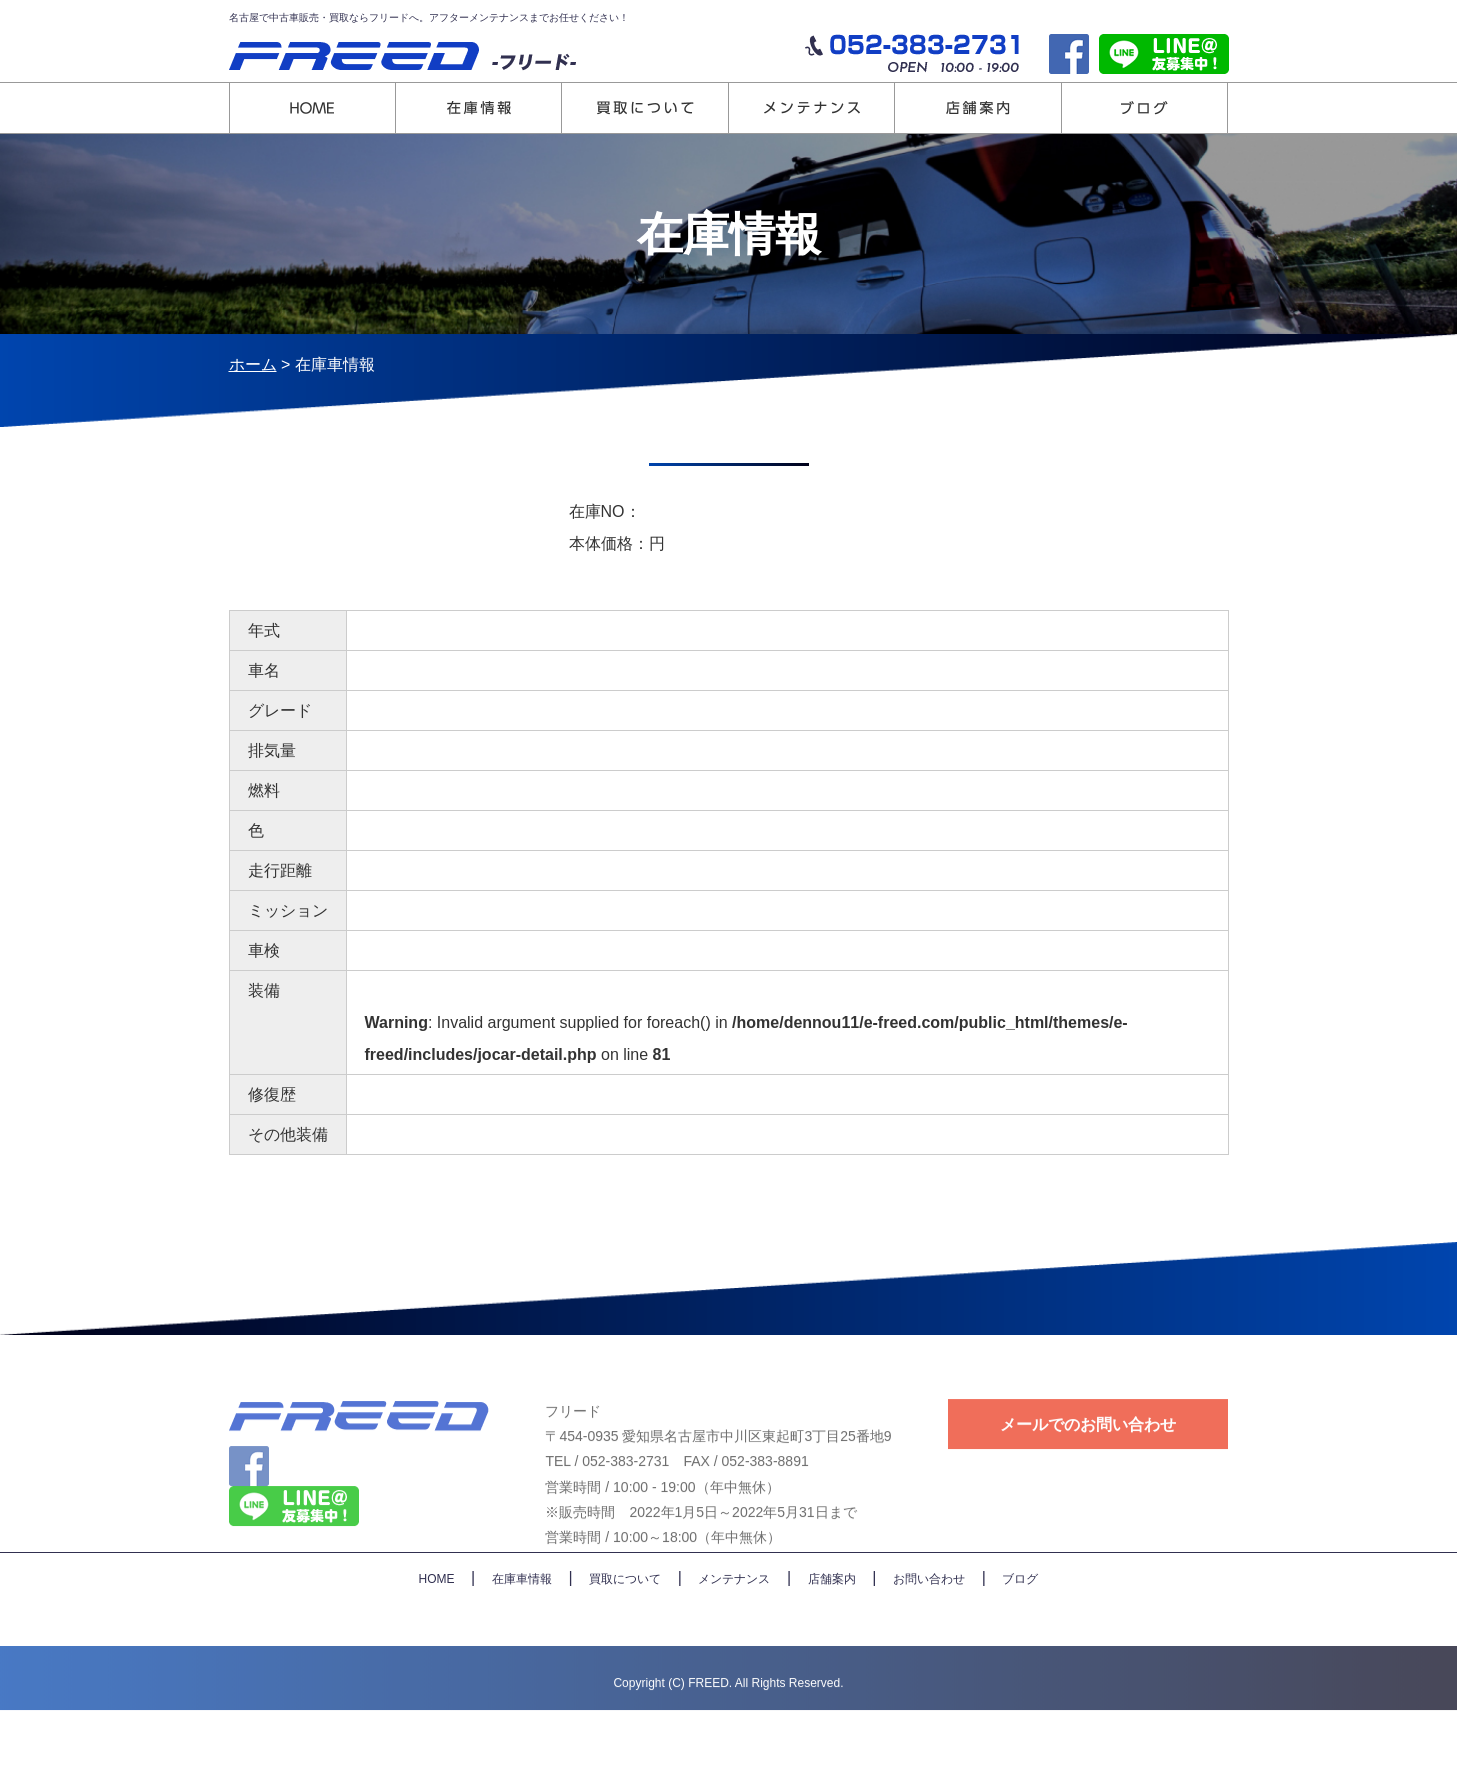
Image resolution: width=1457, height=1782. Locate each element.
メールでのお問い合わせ (1088, 1465)
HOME (437, 1648)
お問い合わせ (929, 1648)
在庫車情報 (522, 1648)
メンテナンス (734, 1648)
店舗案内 (832, 1648)
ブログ (1020, 1648)
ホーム (253, 364)
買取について (625, 1648)
